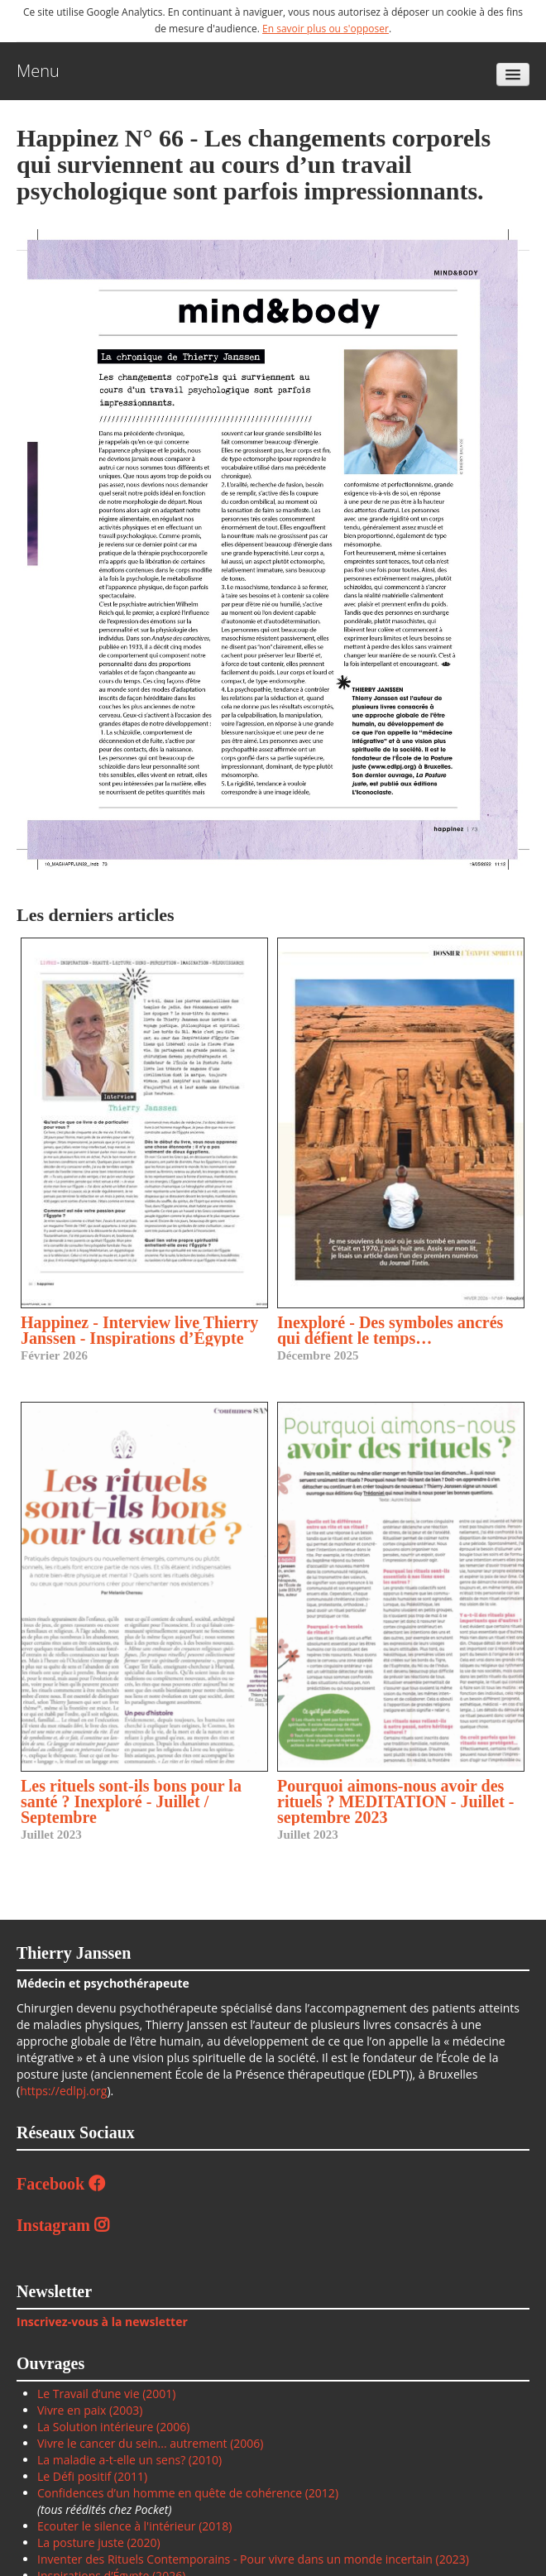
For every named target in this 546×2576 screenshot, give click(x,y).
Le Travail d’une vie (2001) (106, 2393)
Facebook (61, 2184)
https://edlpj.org (63, 2091)
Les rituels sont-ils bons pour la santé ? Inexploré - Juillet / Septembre (131, 1801)
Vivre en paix (71, 2410)
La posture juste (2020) (98, 2542)
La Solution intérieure (95, 2426)
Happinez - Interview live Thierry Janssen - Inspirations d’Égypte (139, 1330)
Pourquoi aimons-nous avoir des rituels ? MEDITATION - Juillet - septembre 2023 (395, 1801)
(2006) (171, 2426)
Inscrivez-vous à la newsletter (102, 2321)
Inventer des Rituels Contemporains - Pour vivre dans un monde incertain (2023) (253, 2559)
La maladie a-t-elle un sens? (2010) (129, 2460)
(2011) (130, 2476)
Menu (38, 71)
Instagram (63, 2225)
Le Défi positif (75, 2476)
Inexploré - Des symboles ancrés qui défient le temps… (390, 1330)
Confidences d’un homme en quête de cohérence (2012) (187, 2493)
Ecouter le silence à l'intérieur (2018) (134, 2526)
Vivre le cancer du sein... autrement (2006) (150, 2443)
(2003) (124, 2410)
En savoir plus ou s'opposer (325, 29)
